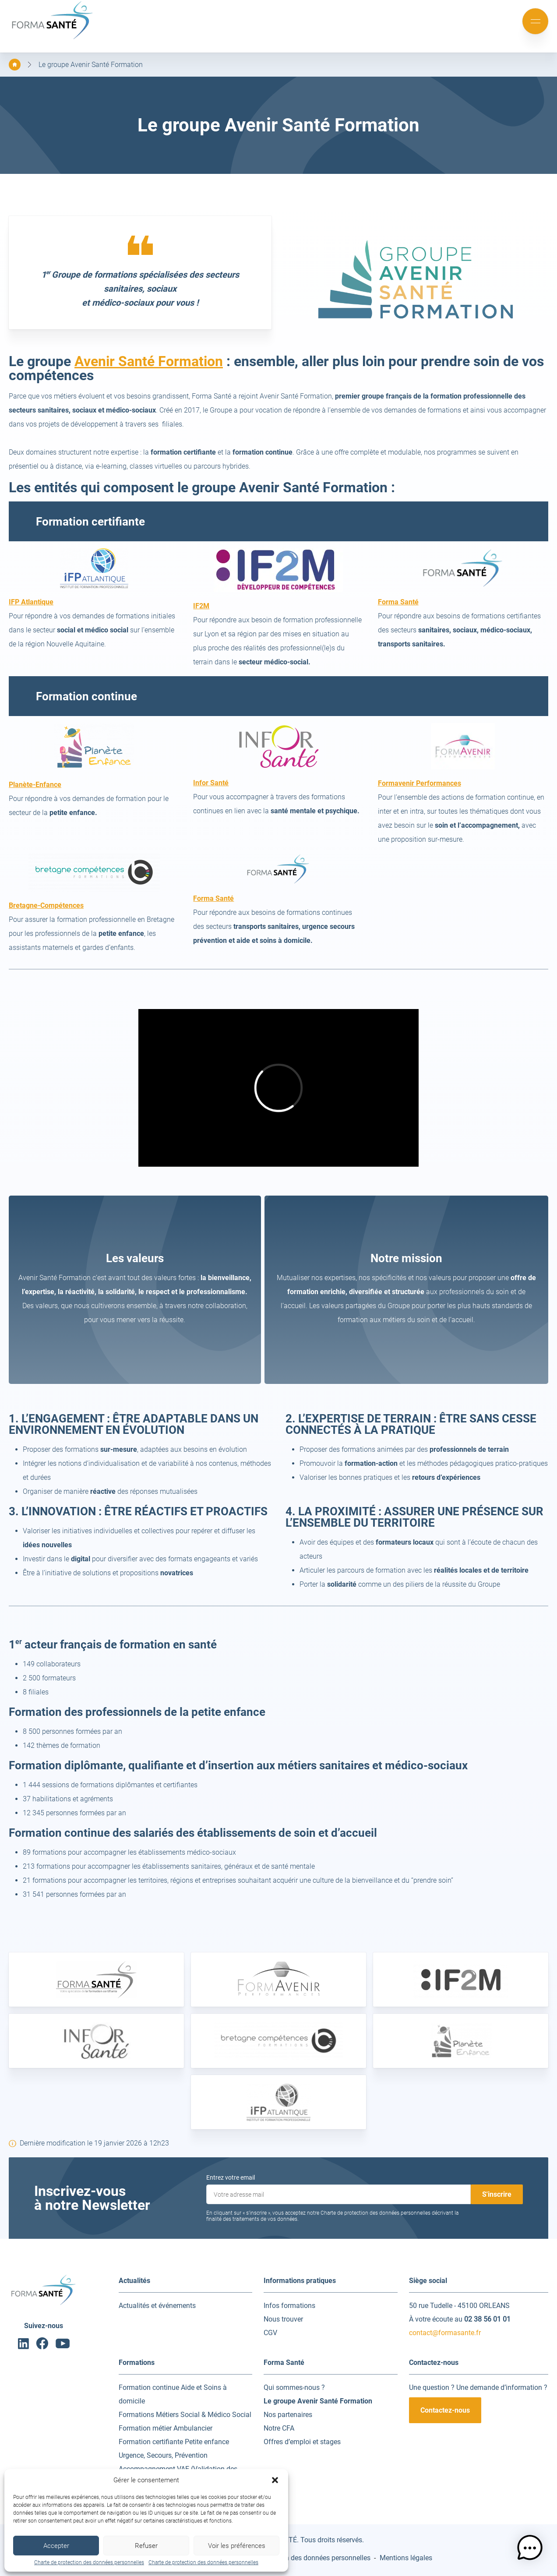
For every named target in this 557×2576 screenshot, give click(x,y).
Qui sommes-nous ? (294, 2387)
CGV (270, 2333)
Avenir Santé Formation (148, 361)
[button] (275, 2480)
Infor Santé (211, 783)
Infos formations (289, 2305)
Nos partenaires (288, 2414)
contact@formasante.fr (445, 2333)
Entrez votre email (230, 2177)
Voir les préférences (236, 2546)
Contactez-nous (445, 2410)
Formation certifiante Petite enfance (174, 2442)
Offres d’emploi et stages (302, 2442)
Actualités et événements (157, 2305)
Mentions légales (406, 2558)
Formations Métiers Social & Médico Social (185, 2414)
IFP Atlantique (31, 602)
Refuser (146, 2546)
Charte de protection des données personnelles (89, 2562)
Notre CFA (279, 2428)
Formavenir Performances (419, 783)
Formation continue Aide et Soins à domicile (173, 2394)
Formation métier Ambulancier (165, 2428)
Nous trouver (283, 2319)
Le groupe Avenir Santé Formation (91, 64)
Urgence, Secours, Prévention (163, 2455)
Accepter (56, 2546)
